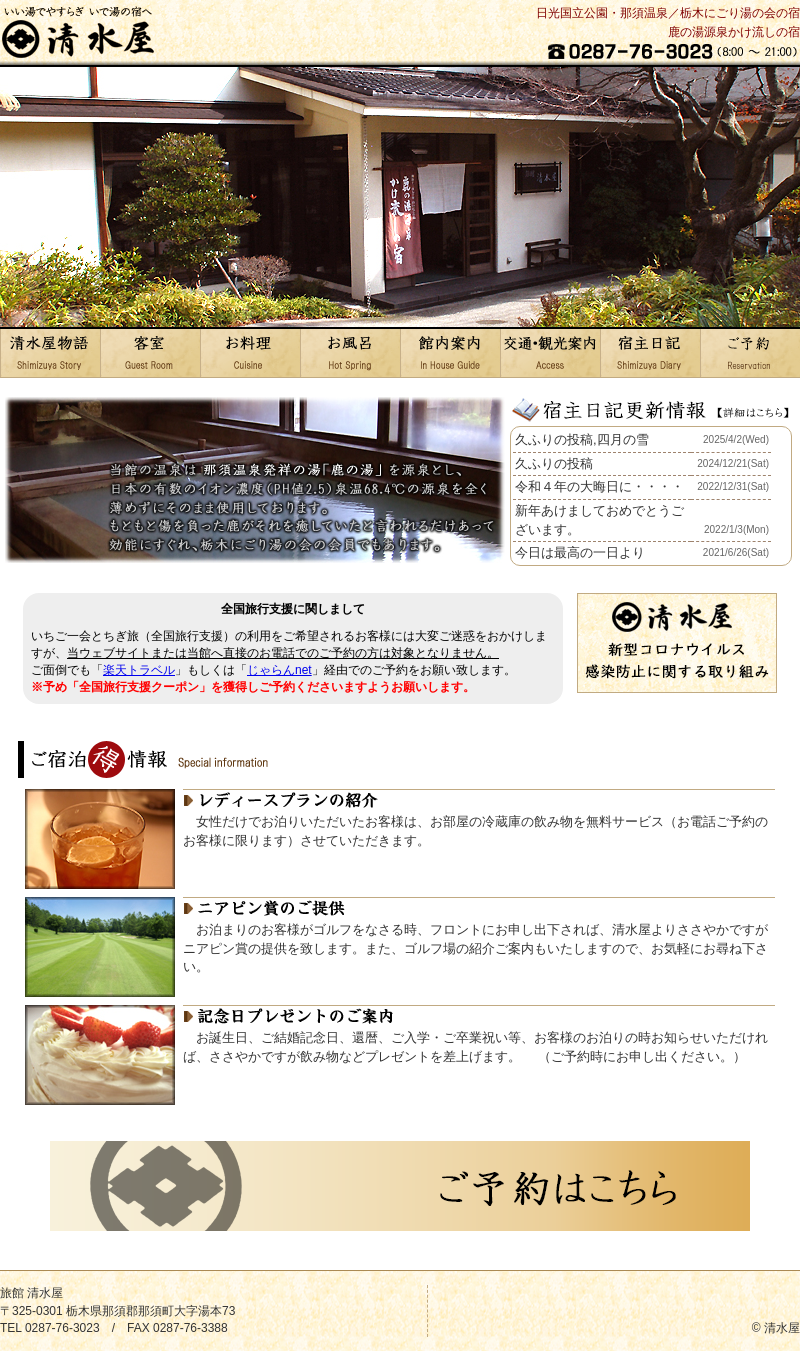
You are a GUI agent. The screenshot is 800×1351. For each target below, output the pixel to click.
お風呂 (350, 353)
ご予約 (750, 353)
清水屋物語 (50, 353)
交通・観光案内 (550, 353)
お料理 (250, 353)
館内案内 (450, 353)
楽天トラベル (139, 670)
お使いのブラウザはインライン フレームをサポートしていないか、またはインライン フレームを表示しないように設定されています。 (651, 496)
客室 (150, 353)
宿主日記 (650, 353)
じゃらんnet (279, 670)
